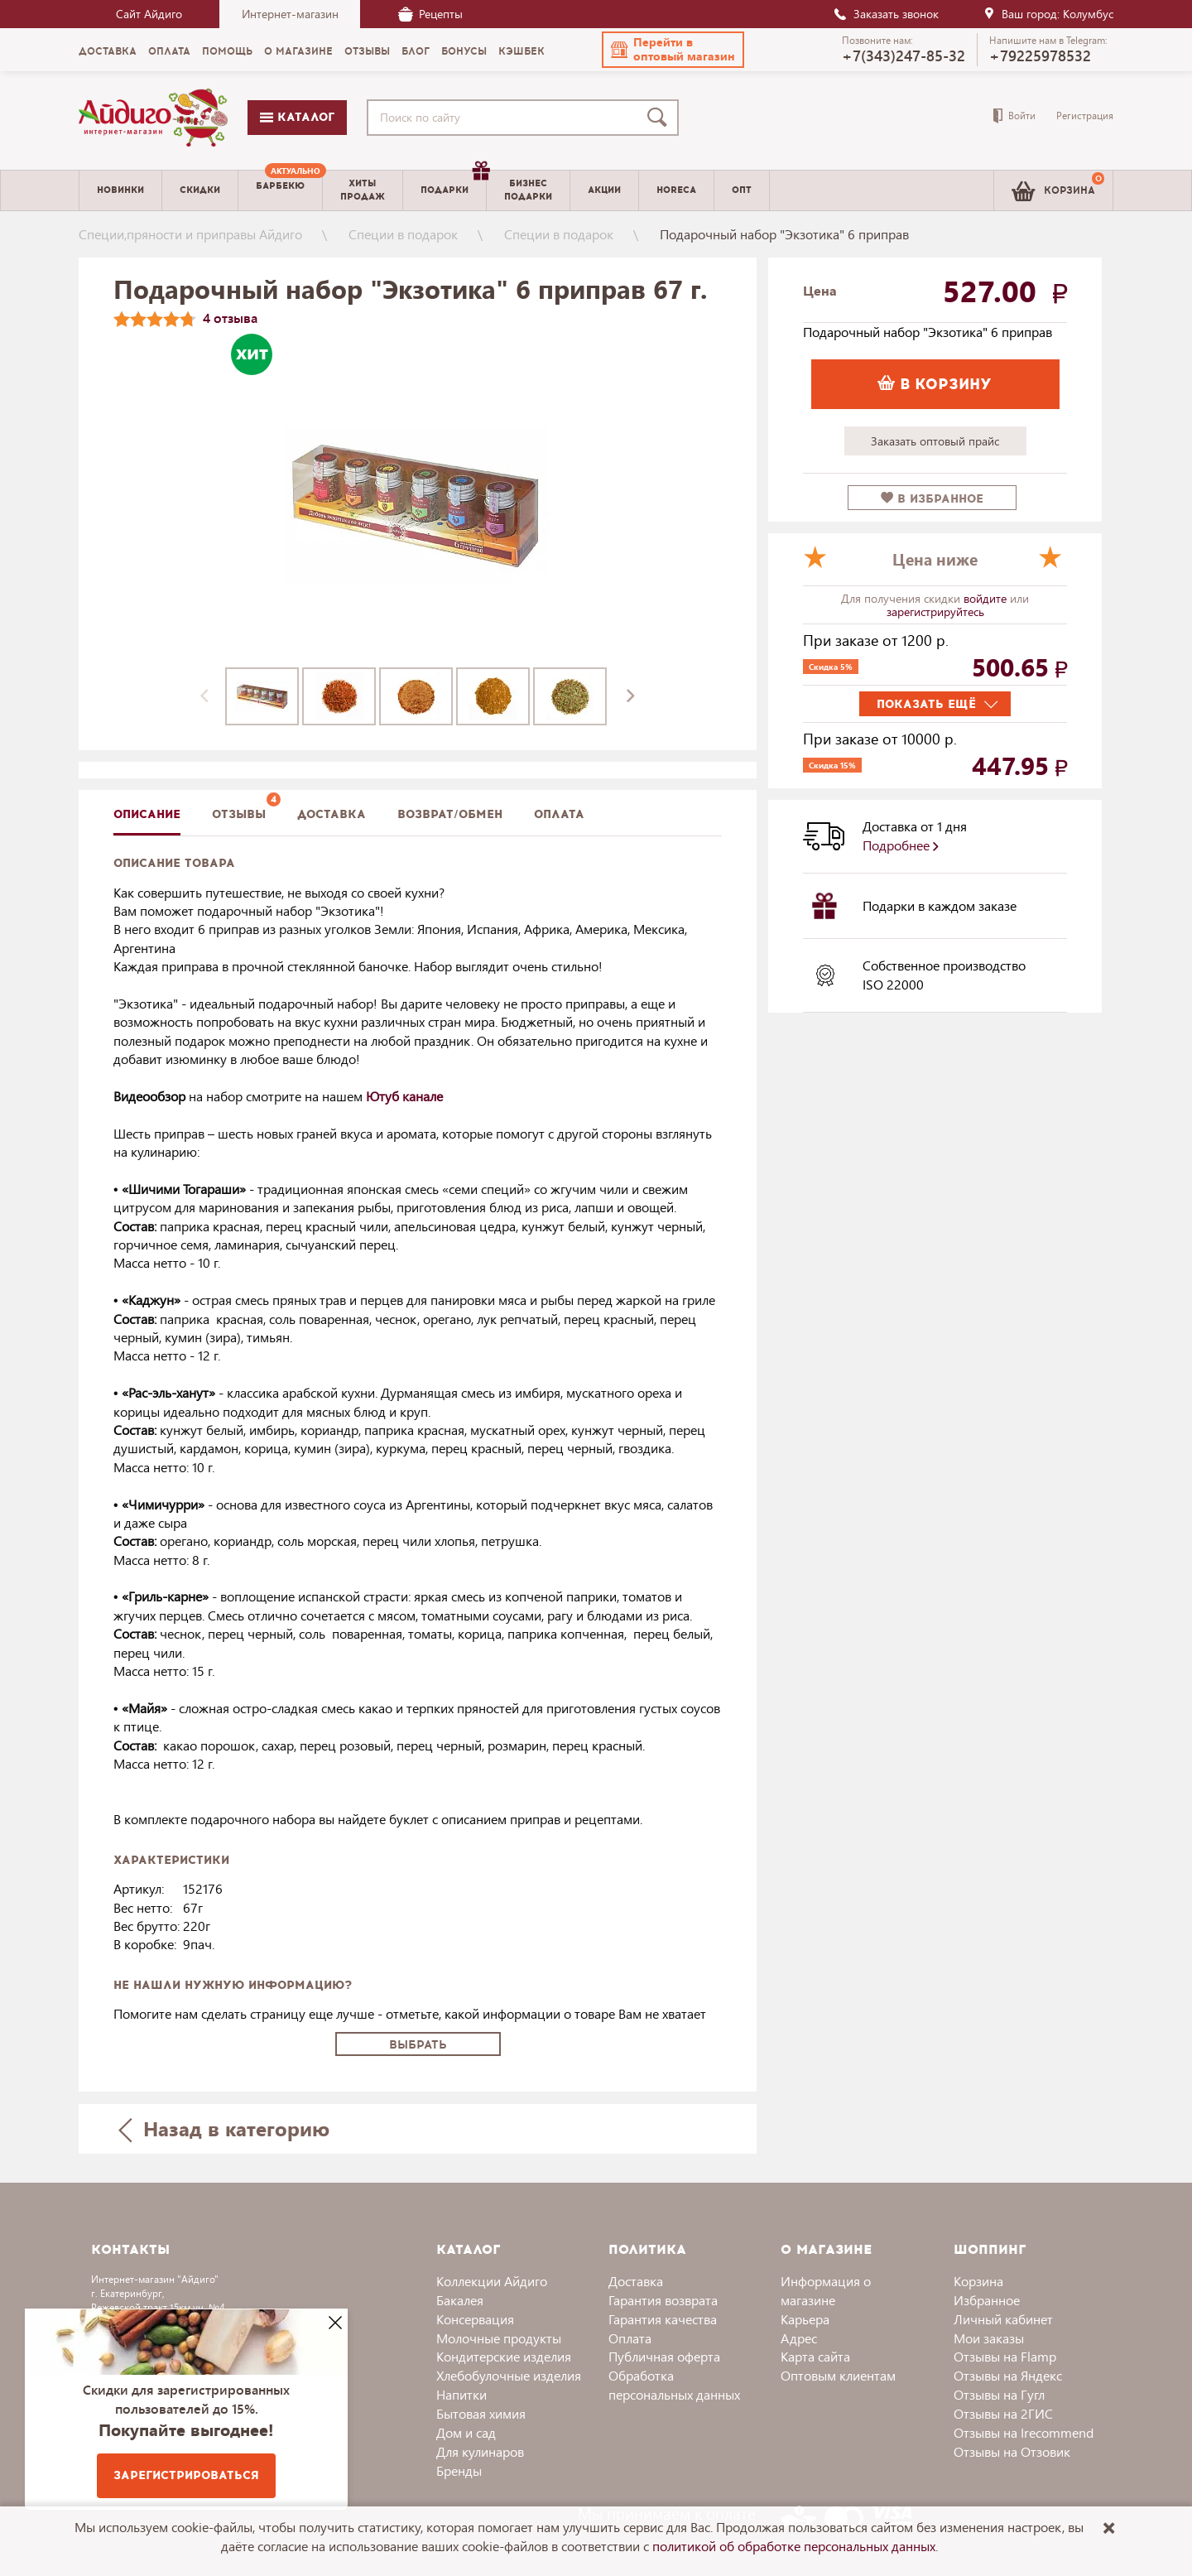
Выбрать (418, 2045)
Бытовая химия (481, 2413)
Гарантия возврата (663, 2300)
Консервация (475, 2319)
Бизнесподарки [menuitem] (528, 189)
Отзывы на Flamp (1005, 2356)
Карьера (805, 2319)
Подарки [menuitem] (453, 184)
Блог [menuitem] (415, 51)
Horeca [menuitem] (676, 190)
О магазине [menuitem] (298, 51)
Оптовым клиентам (838, 2375)
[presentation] (204, 696)
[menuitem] (280, 190)
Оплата (559, 814)
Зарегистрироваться (186, 2475)
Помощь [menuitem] (227, 51)
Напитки (461, 2394)
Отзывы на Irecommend (1023, 2432)
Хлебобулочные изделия (508, 2375)
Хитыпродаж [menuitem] (362, 189)
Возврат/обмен (449, 814)
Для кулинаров (480, 2451)
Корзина (978, 2281)
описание (146, 814)
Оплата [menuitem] (169, 51)
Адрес (799, 2338)
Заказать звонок (886, 14)
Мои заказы (989, 2338)
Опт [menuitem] (742, 190)
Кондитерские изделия (503, 2356)
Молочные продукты (498, 2338)
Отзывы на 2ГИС (1003, 2413)
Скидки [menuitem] (200, 190)
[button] (673, 49)
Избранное (987, 2300)
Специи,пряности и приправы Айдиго (190, 234)
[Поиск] (660, 117)
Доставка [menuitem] (108, 51)
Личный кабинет (1003, 2319)
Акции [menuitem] (604, 190)
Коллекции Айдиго (491, 2281)
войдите (987, 598)
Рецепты (430, 14)
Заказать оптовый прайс (935, 441)
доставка (331, 814)
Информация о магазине (826, 2290)
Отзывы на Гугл (999, 2394)
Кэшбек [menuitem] (521, 51)
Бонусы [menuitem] (464, 51)
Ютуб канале (404, 1096)
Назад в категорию (224, 2128)
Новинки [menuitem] (120, 190)
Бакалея (459, 2300)
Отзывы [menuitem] (367, 51)
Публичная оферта (664, 2356)
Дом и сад (466, 2432)
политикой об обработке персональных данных (793, 2545)
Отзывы (239, 814)
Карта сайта (815, 2356)
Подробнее (901, 845)
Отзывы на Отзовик (1012, 2451)
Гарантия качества (662, 2319)
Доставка (635, 2281)
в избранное (932, 499)
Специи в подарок (403, 234)
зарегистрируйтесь (935, 611)
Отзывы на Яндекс (1008, 2375)
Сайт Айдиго (149, 14)
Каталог (297, 117)
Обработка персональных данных (674, 2385)
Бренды (459, 2470)
